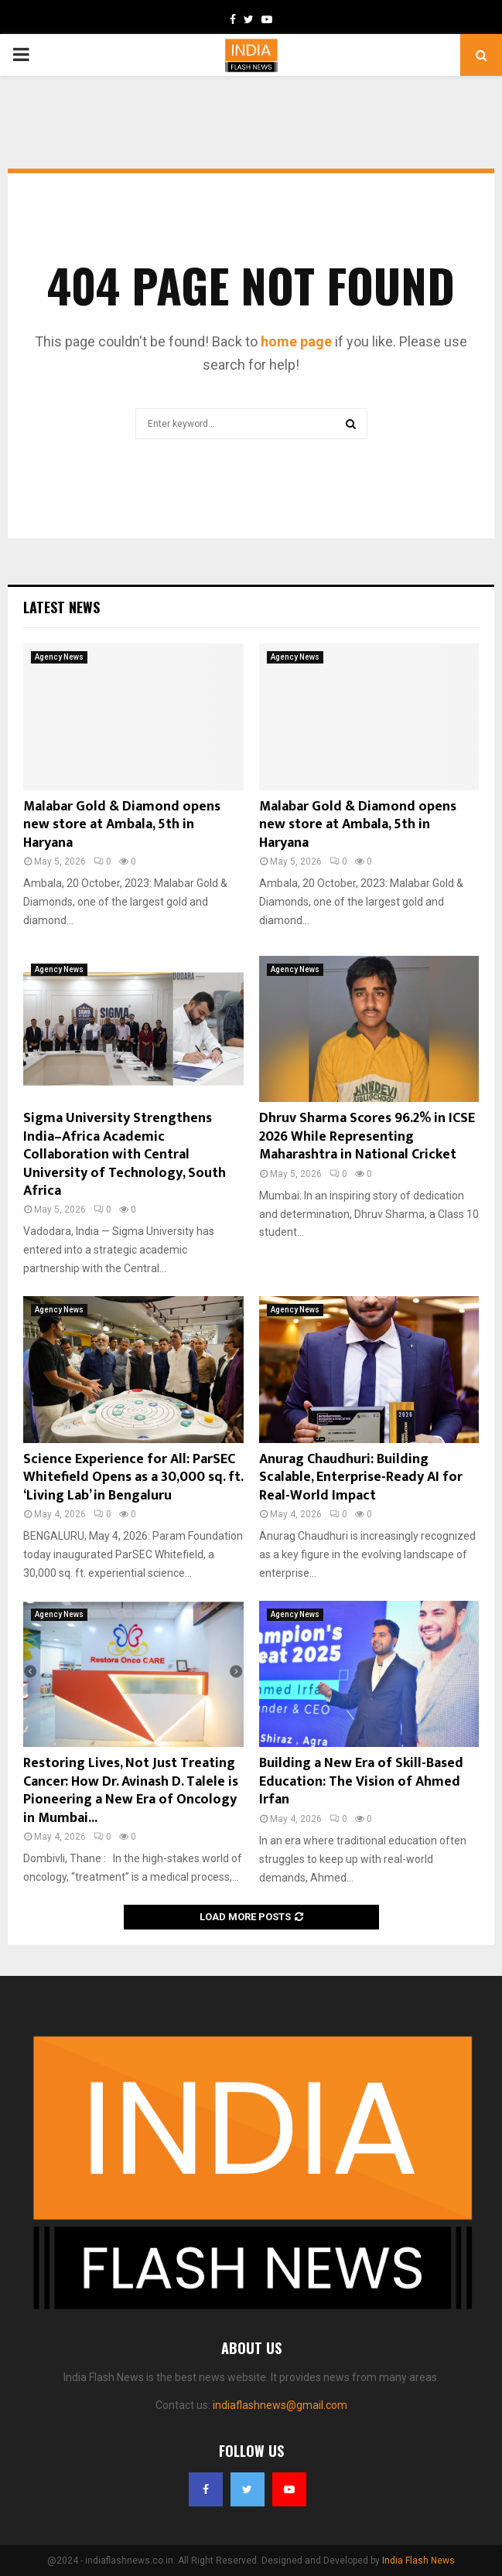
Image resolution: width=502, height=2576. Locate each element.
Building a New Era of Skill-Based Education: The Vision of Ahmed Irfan (361, 1781)
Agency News (59, 657)
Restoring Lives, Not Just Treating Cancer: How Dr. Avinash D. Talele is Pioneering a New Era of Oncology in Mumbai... (130, 1790)
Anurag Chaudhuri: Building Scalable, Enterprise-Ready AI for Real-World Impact (361, 1477)
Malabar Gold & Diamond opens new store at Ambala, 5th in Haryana (121, 825)
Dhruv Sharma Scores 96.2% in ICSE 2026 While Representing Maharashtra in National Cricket (367, 1136)
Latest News (61, 607)
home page (296, 341)
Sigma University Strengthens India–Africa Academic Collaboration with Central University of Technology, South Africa (124, 1155)
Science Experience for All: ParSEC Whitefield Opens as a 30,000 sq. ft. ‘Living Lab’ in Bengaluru (133, 1477)
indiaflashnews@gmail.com (280, 2405)
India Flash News (418, 2560)
